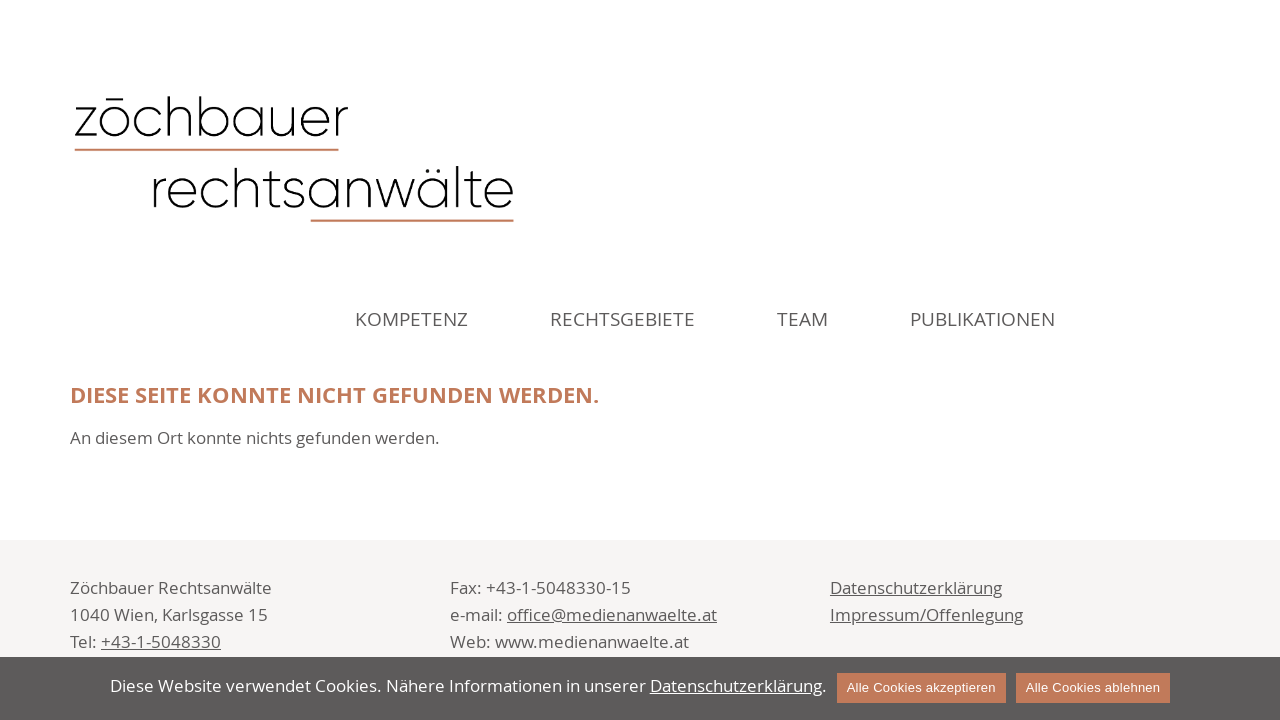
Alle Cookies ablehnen (1093, 687)
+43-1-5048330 (161, 641)
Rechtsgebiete (622, 319)
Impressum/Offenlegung (926, 614)
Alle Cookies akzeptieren (921, 687)
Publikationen (982, 319)
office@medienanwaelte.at (612, 614)
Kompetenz (411, 319)
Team (802, 319)
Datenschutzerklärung (916, 587)
